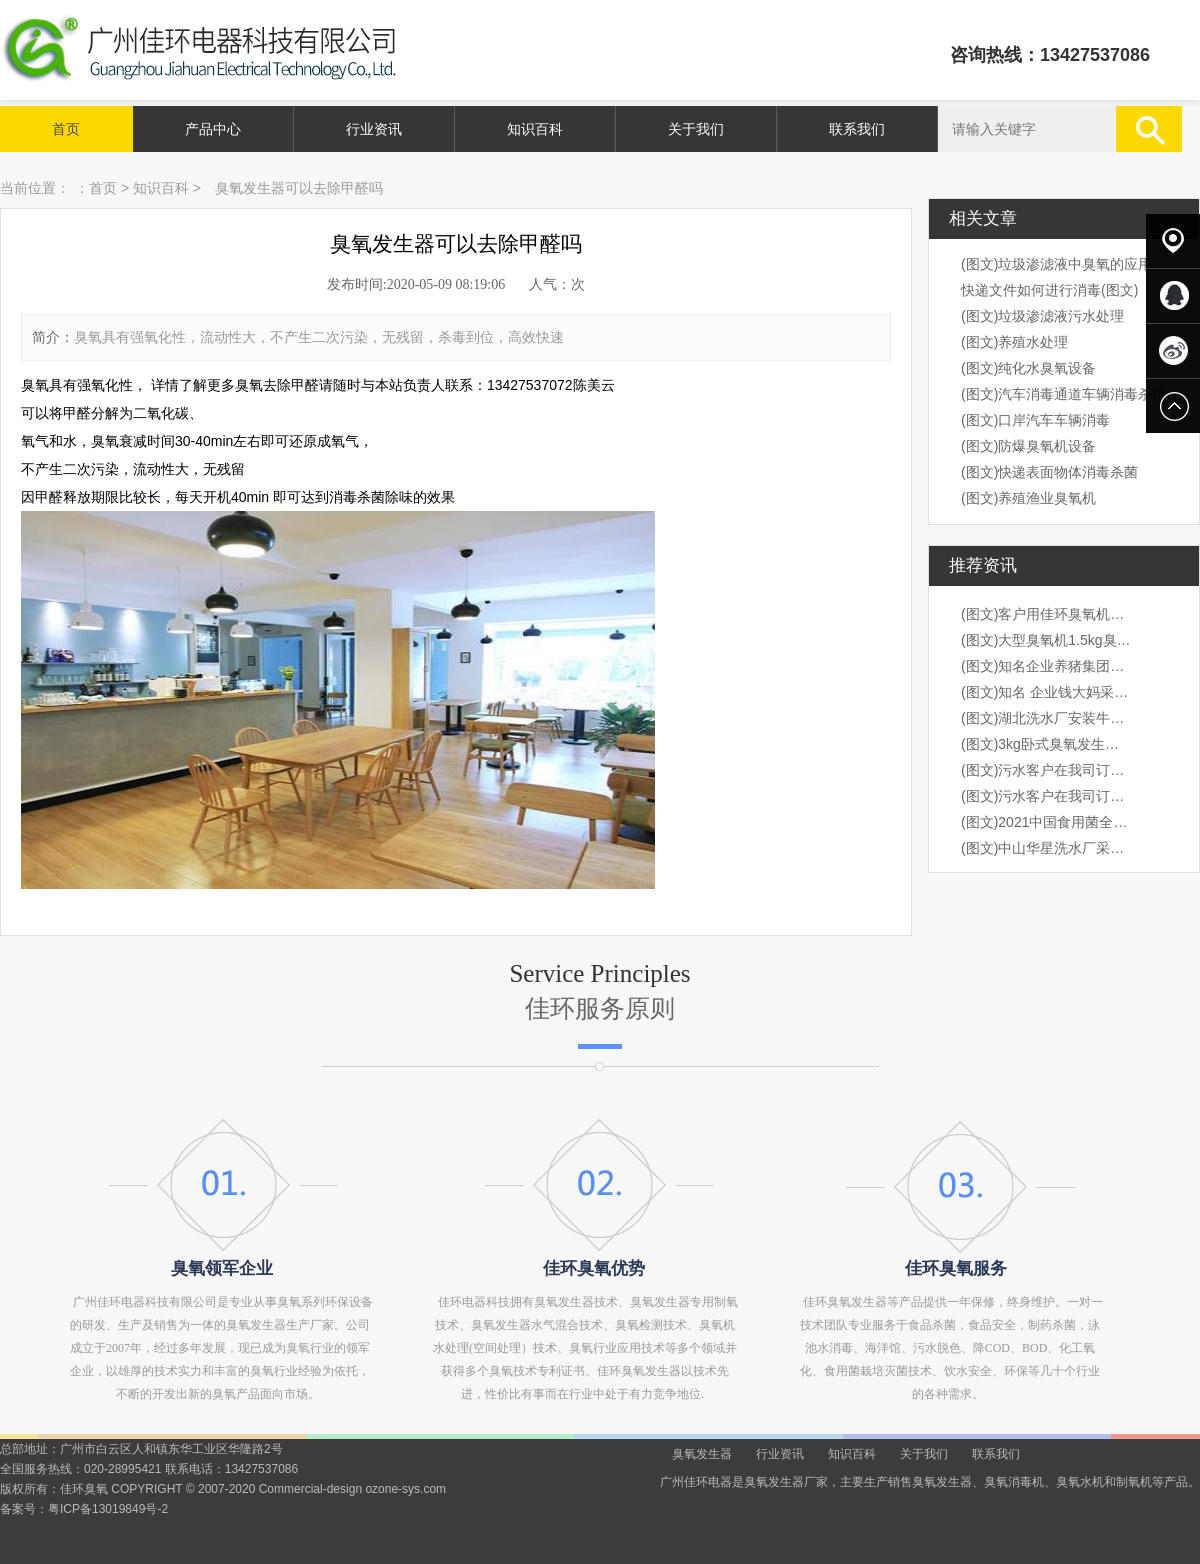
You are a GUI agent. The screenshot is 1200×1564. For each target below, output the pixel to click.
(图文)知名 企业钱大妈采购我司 (1046, 692)
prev (62, 781)
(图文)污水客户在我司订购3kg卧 (1046, 770)
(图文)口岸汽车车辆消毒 (1035, 420)
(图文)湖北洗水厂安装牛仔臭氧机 (1046, 718)
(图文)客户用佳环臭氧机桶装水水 (1046, 614)
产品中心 (213, 129)
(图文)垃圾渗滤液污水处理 (1042, 316)
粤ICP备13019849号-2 (108, 1509)
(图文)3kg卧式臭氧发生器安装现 (1046, 744)
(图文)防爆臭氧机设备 (1028, 446)
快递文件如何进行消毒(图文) (1049, 290)
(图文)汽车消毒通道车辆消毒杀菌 (1063, 394)
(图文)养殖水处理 (1014, 342)
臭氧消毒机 (1014, 1482)
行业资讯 (374, 129)
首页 (66, 129)
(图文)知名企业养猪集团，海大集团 (1046, 666)
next (1137, 781)
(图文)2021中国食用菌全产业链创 (1046, 822)
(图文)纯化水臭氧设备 (1028, 368)
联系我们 (857, 129)
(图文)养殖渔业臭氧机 (1028, 498)
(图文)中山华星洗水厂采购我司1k (1046, 848)
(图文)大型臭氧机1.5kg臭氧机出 (1046, 640)
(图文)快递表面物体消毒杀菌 (1049, 472)
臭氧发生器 (702, 1454)
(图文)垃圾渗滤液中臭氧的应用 (1056, 264)
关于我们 (696, 129)
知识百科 (535, 129)
